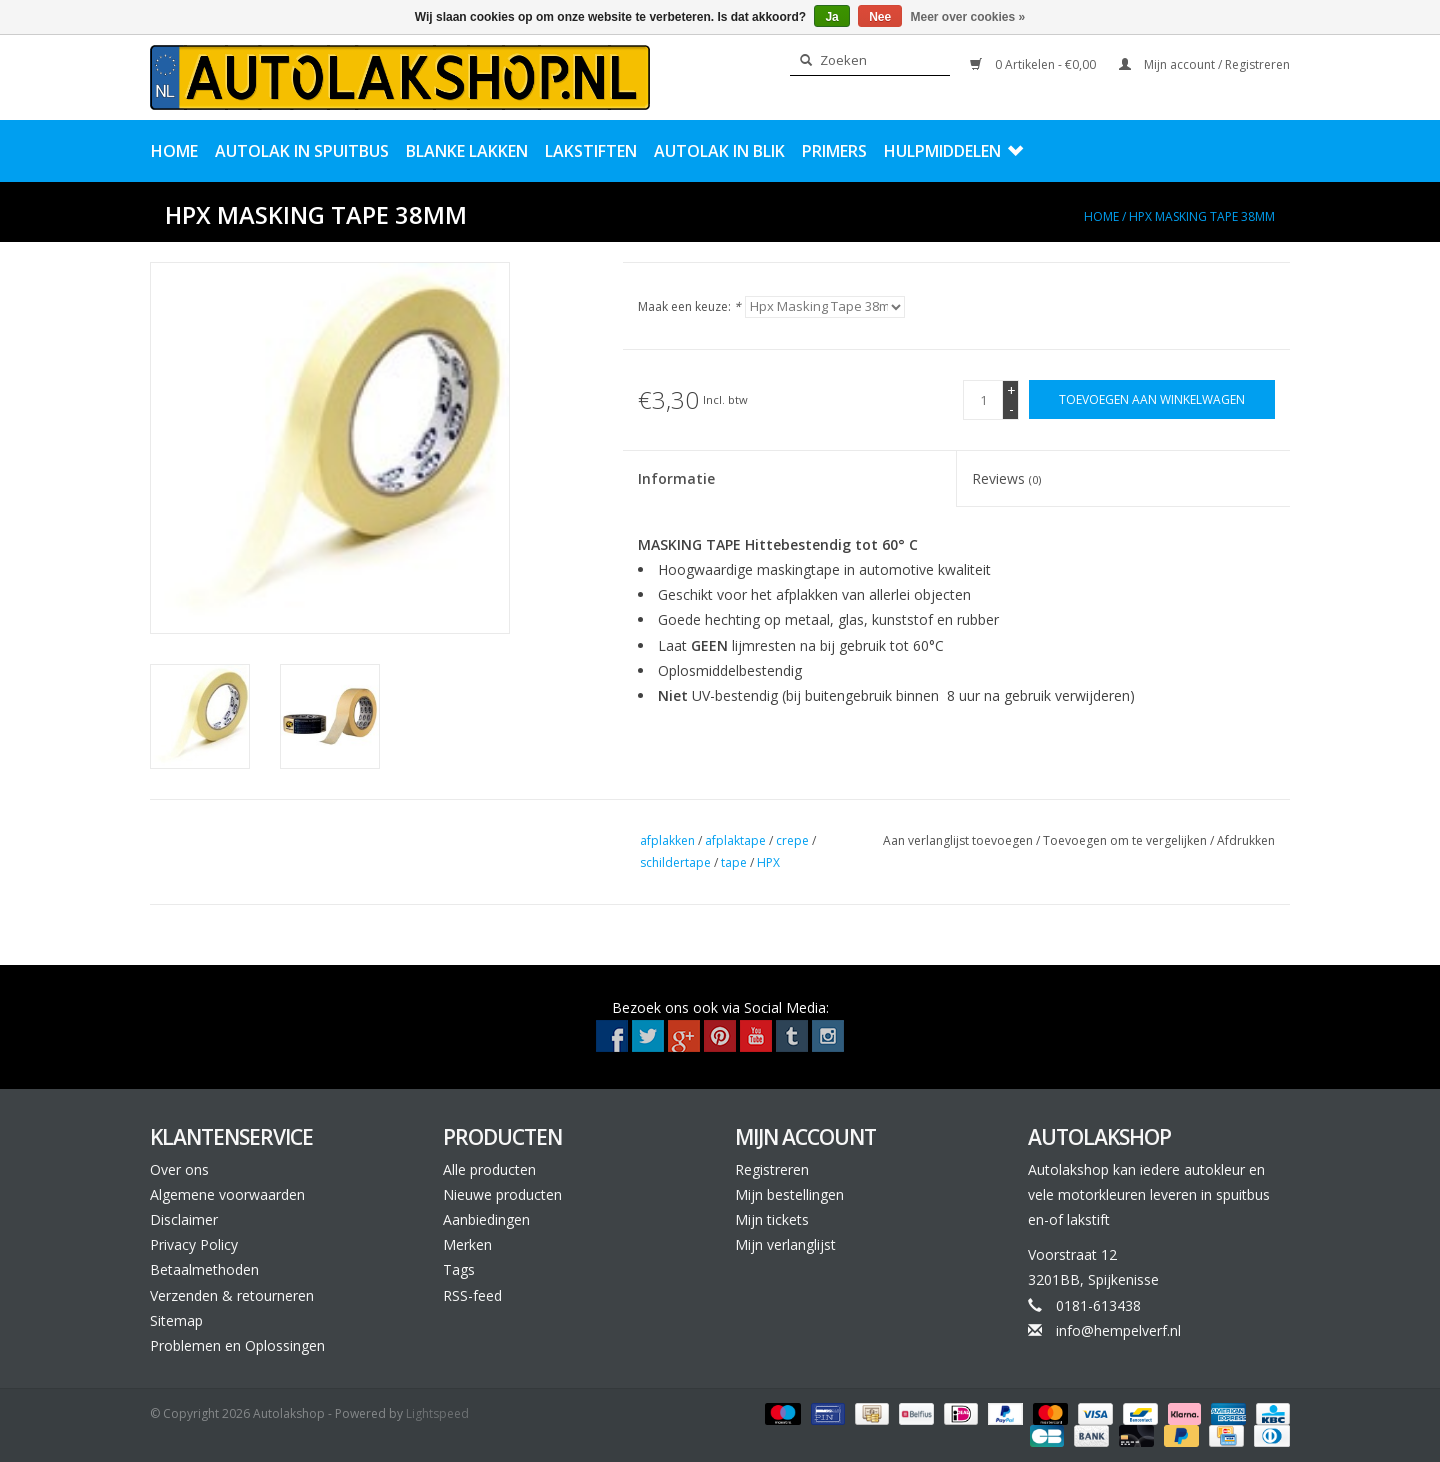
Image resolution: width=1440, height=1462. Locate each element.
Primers (834, 151)
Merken (467, 1244)
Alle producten (489, 1169)
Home (174, 151)
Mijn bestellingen (789, 1194)
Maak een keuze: (689, 306)
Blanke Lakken (467, 151)
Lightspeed (437, 1413)
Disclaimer (184, 1219)
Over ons (179, 1169)
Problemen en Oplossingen (237, 1345)
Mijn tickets (772, 1219)
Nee (880, 17)
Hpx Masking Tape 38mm (1202, 216)
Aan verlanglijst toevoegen (959, 840)
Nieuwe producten (502, 1194)
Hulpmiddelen (953, 151)
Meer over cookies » (968, 17)
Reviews (1006, 478)
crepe (792, 840)
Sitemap (176, 1320)
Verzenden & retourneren (232, 1295)
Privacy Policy (194, 1244)
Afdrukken (1246, 840)
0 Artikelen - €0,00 (1034, 64)
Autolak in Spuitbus (302, 151)
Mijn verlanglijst (785, 1244)
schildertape (675, 862)
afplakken (667, 840)
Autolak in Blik (719, 151)
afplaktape (735, 840)
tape (734, 862)
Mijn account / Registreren (1204, 64)
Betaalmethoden (204, 1269)
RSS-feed (472, 1295)
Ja (831, 17)
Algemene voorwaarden (227, 1194)
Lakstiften (591, 151)
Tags (459, 1269)
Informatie (676, 478)
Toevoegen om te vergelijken (1126, 840)
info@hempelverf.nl (1118, 1330)
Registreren (772, 1169)
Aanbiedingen (486, 1219)
